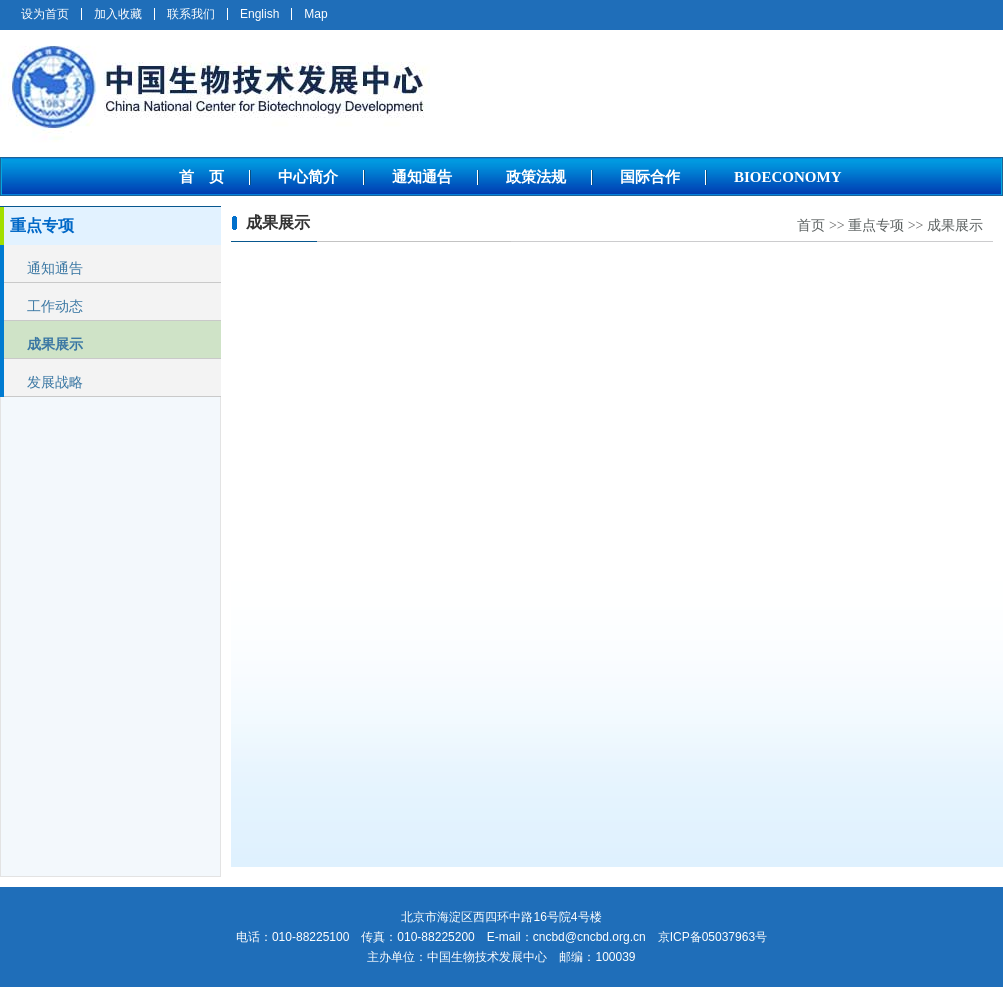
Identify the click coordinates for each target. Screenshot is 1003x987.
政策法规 (536, 177)
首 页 (201, 177)
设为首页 (45, 14)
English (259, 14)
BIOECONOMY (788, 177)
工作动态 (55, 306)
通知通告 (422, 177)
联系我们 (191, 14)
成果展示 (55, 344)
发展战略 (55, 382)
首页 (811, 225)
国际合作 (650, 177)
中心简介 (308, 177)
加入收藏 (118, 14)
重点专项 (876, 225)
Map (315, 14)
